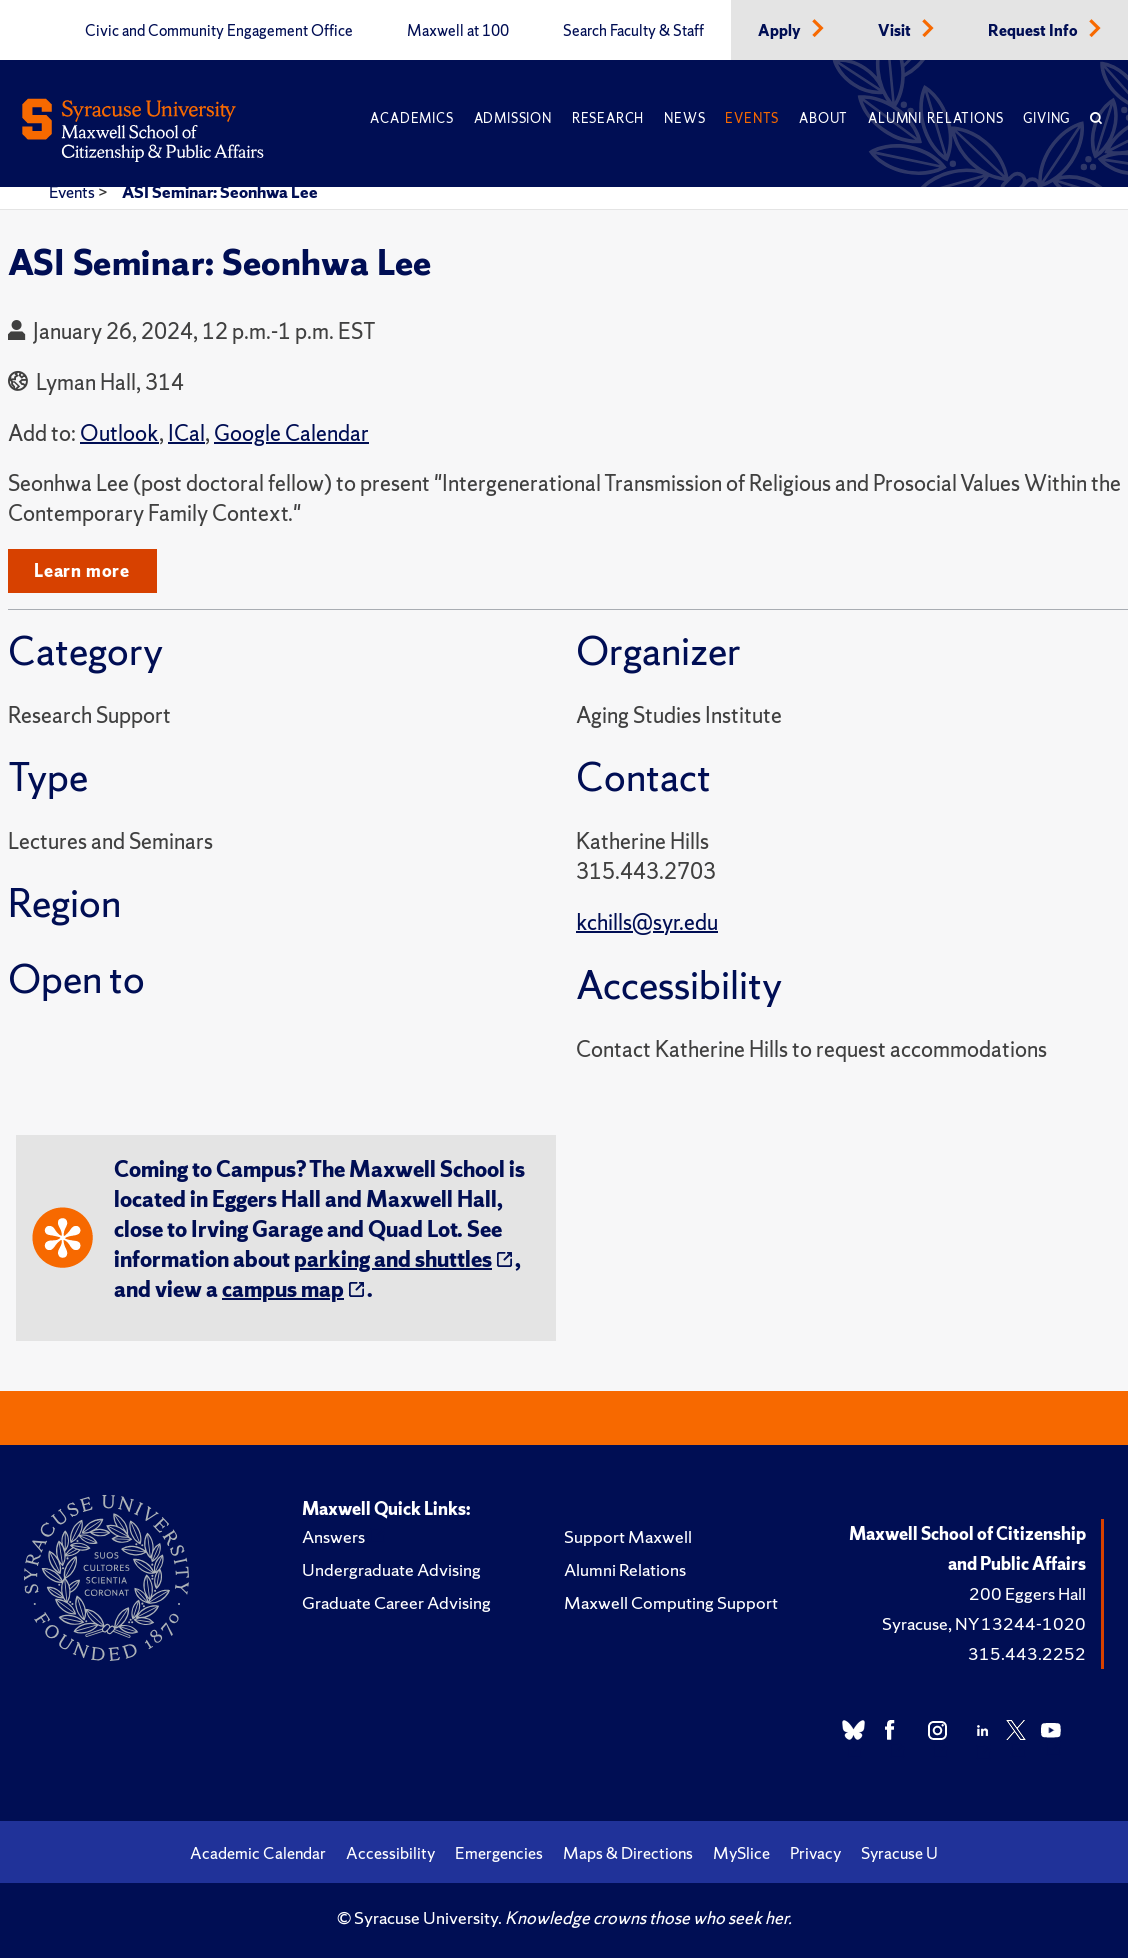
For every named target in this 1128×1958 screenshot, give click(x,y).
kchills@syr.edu (647, 922)
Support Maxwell (628, 1536)
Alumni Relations (935, 118)
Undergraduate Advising (391, 1569)
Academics (411, 118)
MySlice (741, 1853)
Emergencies (499, 1853)
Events (752, 118)
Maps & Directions (628, 1853)
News (684, 118)
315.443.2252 (1027, 1653)
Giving (1046, 118)
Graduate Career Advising (396, 1602)
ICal (186, 433)
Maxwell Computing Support (671, 1602)
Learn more (82, 570)
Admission (513, 118)
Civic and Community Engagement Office (219, 31)
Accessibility (390, 1853)
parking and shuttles (393, 1259)
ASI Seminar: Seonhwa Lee (220, 192)
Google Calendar (291, 433)
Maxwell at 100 (458, 31)
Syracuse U (899, 1853)
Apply (781, 31)
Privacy (815, 1853)
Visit (896, 31)
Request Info (1034, 31)
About (823, 118)
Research (608, 118)
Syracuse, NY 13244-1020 (984, 1623)
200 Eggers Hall (1027, 1593)
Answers (333, 1536)
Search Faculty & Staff (633, 31)
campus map (283, 1289)
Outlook (119, 433)
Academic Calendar (258, 1853)
